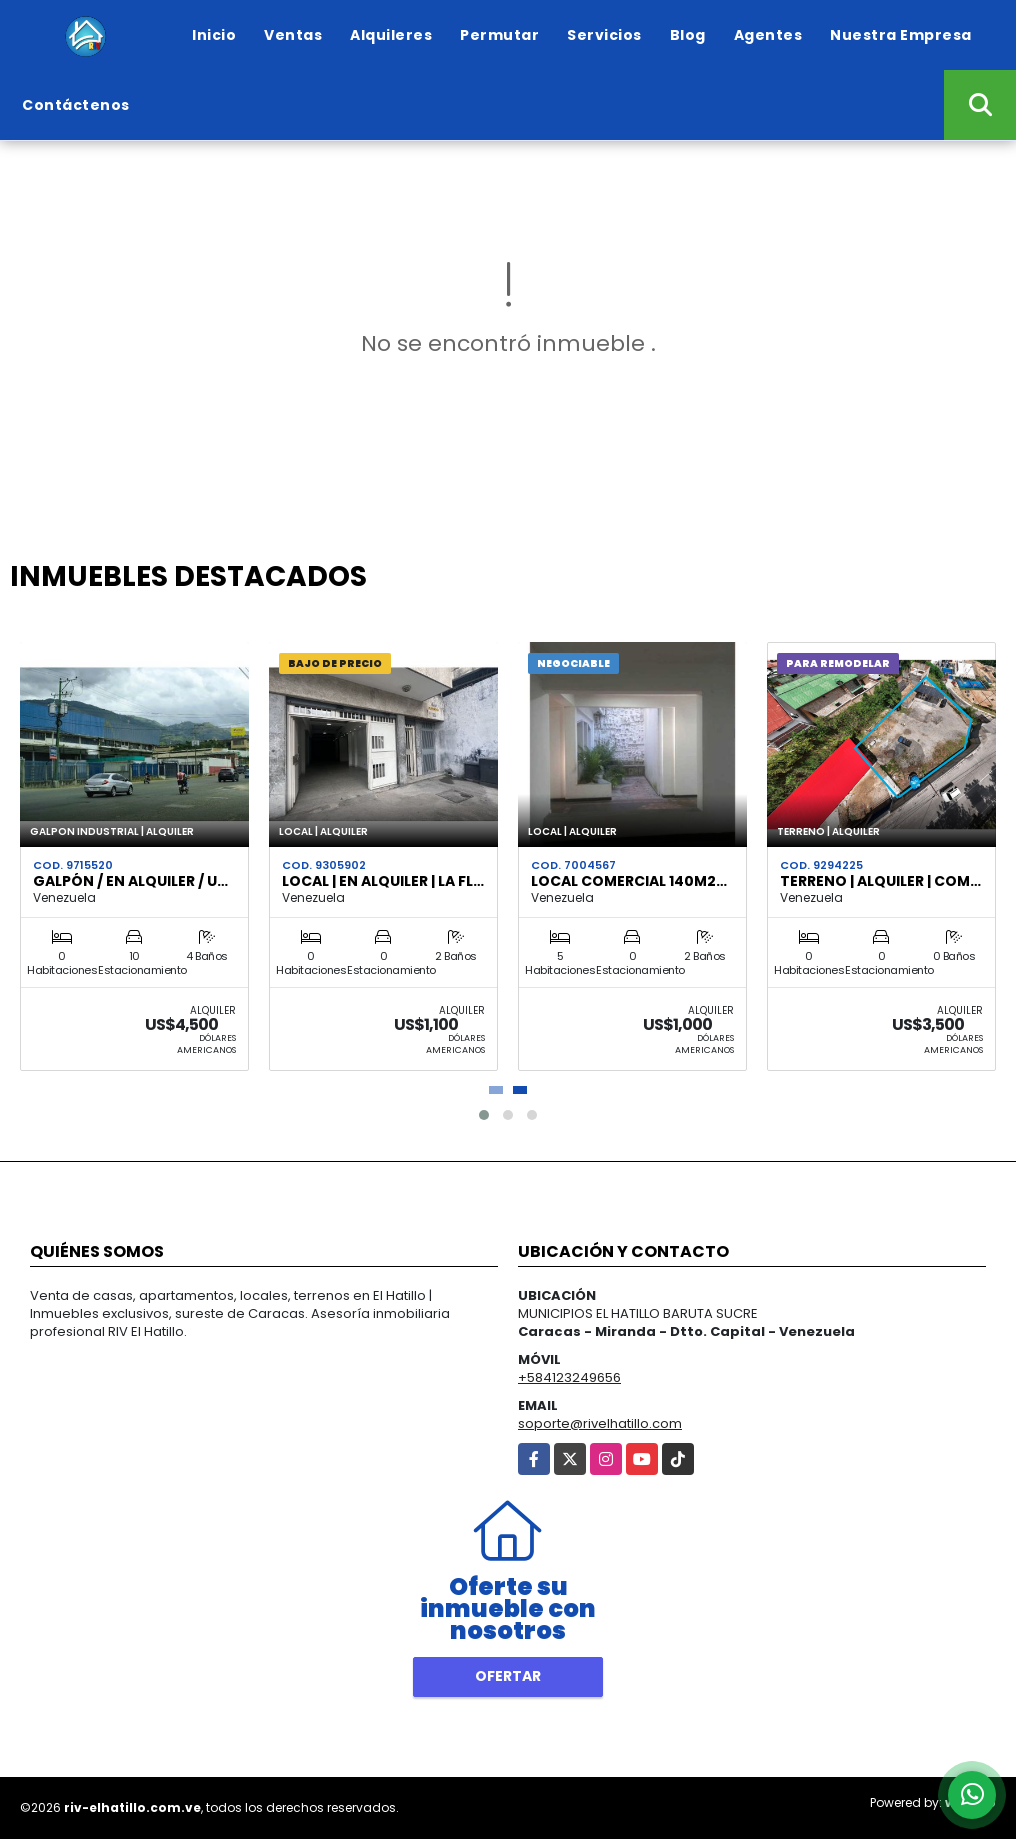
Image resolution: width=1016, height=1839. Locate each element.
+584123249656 (569, 1377)
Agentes (768, 35)
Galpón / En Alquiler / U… (130, 881)
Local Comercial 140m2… (629, 881)
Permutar (499, 35)
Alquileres (391, 35)
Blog (688, 35)
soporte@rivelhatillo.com (600, 1423)
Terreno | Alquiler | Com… (880, 881)
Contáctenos (76, 105)
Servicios (604, 35)
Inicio (214, 35)
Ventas (293, 35)
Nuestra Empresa (901, 35)
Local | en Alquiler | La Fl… (383, 881)
